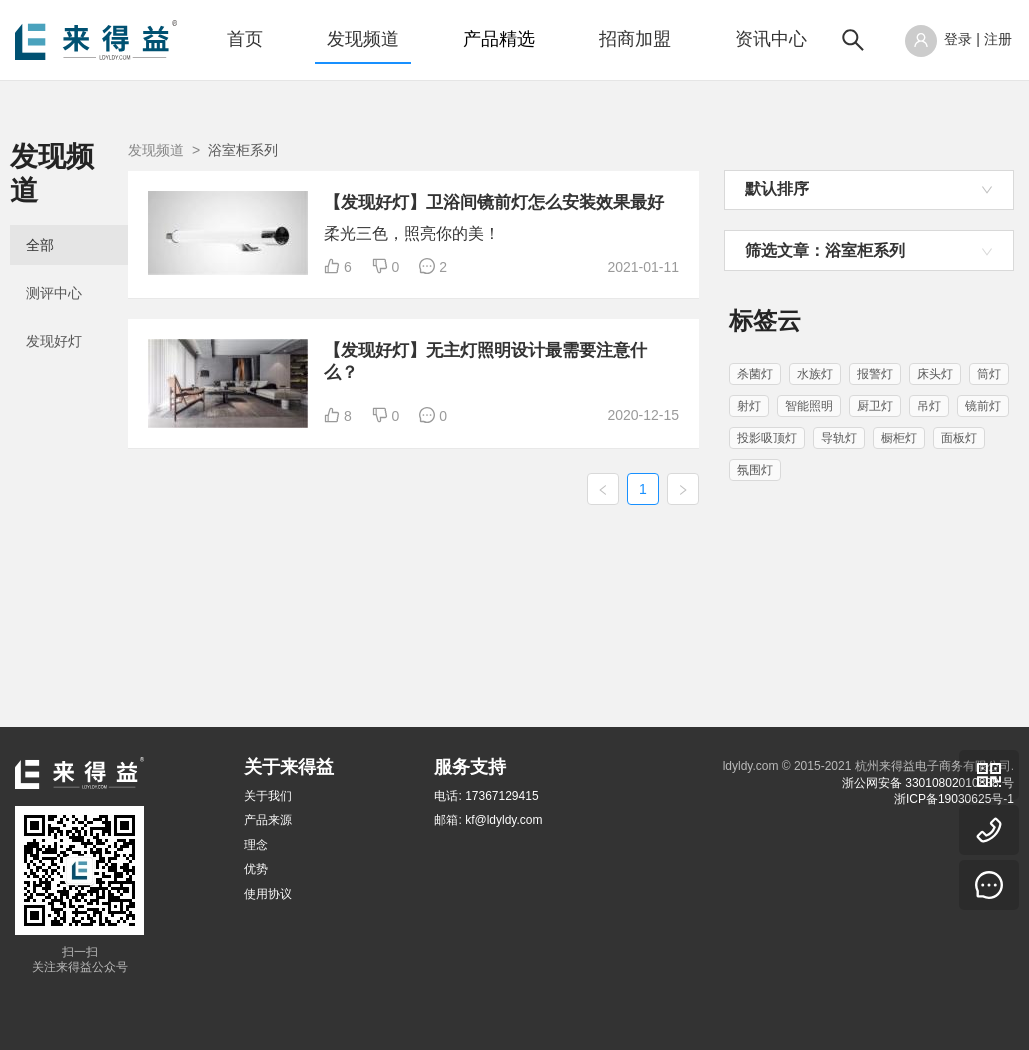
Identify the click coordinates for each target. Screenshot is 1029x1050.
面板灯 (959, 438)
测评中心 (54, 260)
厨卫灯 (875, 406)
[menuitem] (245, 40)
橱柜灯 (899, 438)
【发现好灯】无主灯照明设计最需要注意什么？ (587, 461)
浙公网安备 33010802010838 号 (928, 783)
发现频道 (363, 39)
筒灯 (989, 374)
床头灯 (935, 374)
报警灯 (875, 374)
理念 (256, 845)
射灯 (749, 406)
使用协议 (268, 894)
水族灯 (815, 374)
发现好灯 (54, 308)
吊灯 (929, 406)
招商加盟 (635, 39)
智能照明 (809, 406)
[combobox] (869, 190)
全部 (40, 212)
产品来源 (268, 821)
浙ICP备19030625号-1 (954, 799)
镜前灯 (983, 406)
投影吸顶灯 (767, 438)
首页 (245, 39)
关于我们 (268, 796)
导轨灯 (839, 438)
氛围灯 (755, 470)
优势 (256, 869)
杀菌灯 (755, 374)
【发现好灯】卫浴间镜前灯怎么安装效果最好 (587, 224)
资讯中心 (771, 39)
